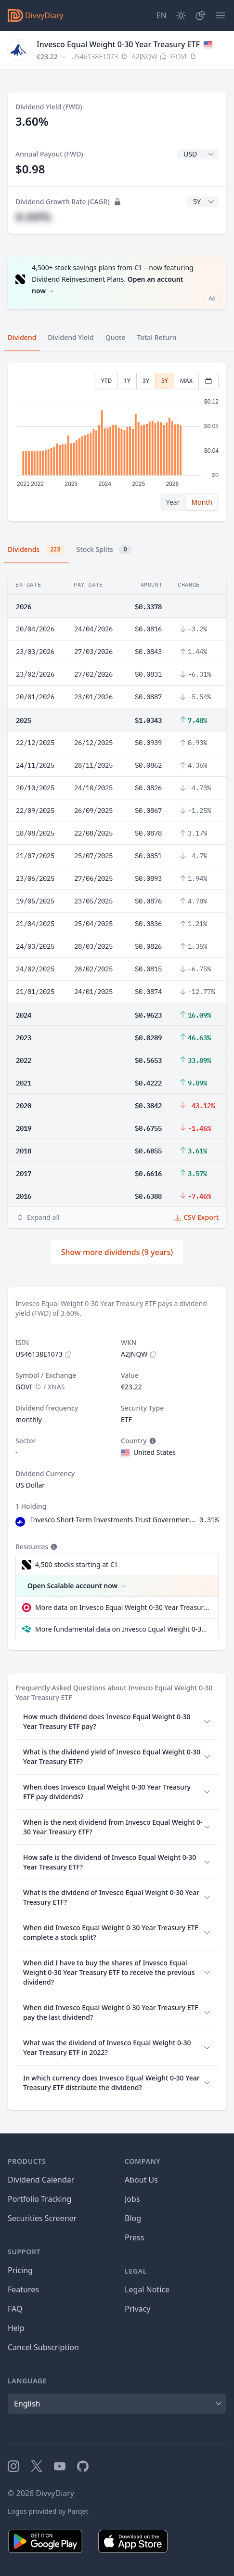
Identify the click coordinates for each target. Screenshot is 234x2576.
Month (201, 502)
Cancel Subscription (43, 2347)
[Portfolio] (200, 15)
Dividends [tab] (36, 549)
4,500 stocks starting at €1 (76, 1564)
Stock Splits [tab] (104, 549)
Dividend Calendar (41, 2179)
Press (134, 2237)
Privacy (137, 2308)
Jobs (132, 2199)
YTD (106, 381)
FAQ (15, 2308)
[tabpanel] (117, 442)
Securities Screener (42, 2218)
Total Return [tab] (157, 337)
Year (173, 502)
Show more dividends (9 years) (117, 1252)
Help (16, 2328)
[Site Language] (161, 15)
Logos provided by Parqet (48, 2511)
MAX (186, 381)
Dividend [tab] (22, 337)
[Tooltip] (151, 1441)
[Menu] (220, 15)
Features (23, 2289)
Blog (133, 2218)
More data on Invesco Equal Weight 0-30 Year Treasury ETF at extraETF (122, 1607)
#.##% (33, 216)
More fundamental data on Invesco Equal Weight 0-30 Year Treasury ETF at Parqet (122, 1629)
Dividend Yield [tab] (70, 337)
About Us (141, 2179)
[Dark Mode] (181, 15)
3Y (146, 381)
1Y (127, 381)
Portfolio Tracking (39, 2199)
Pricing (20, 2270)
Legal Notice (147, 2289)
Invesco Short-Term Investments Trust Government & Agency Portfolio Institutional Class (113, 1519)
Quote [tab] (115, 337)
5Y (164, 381)
